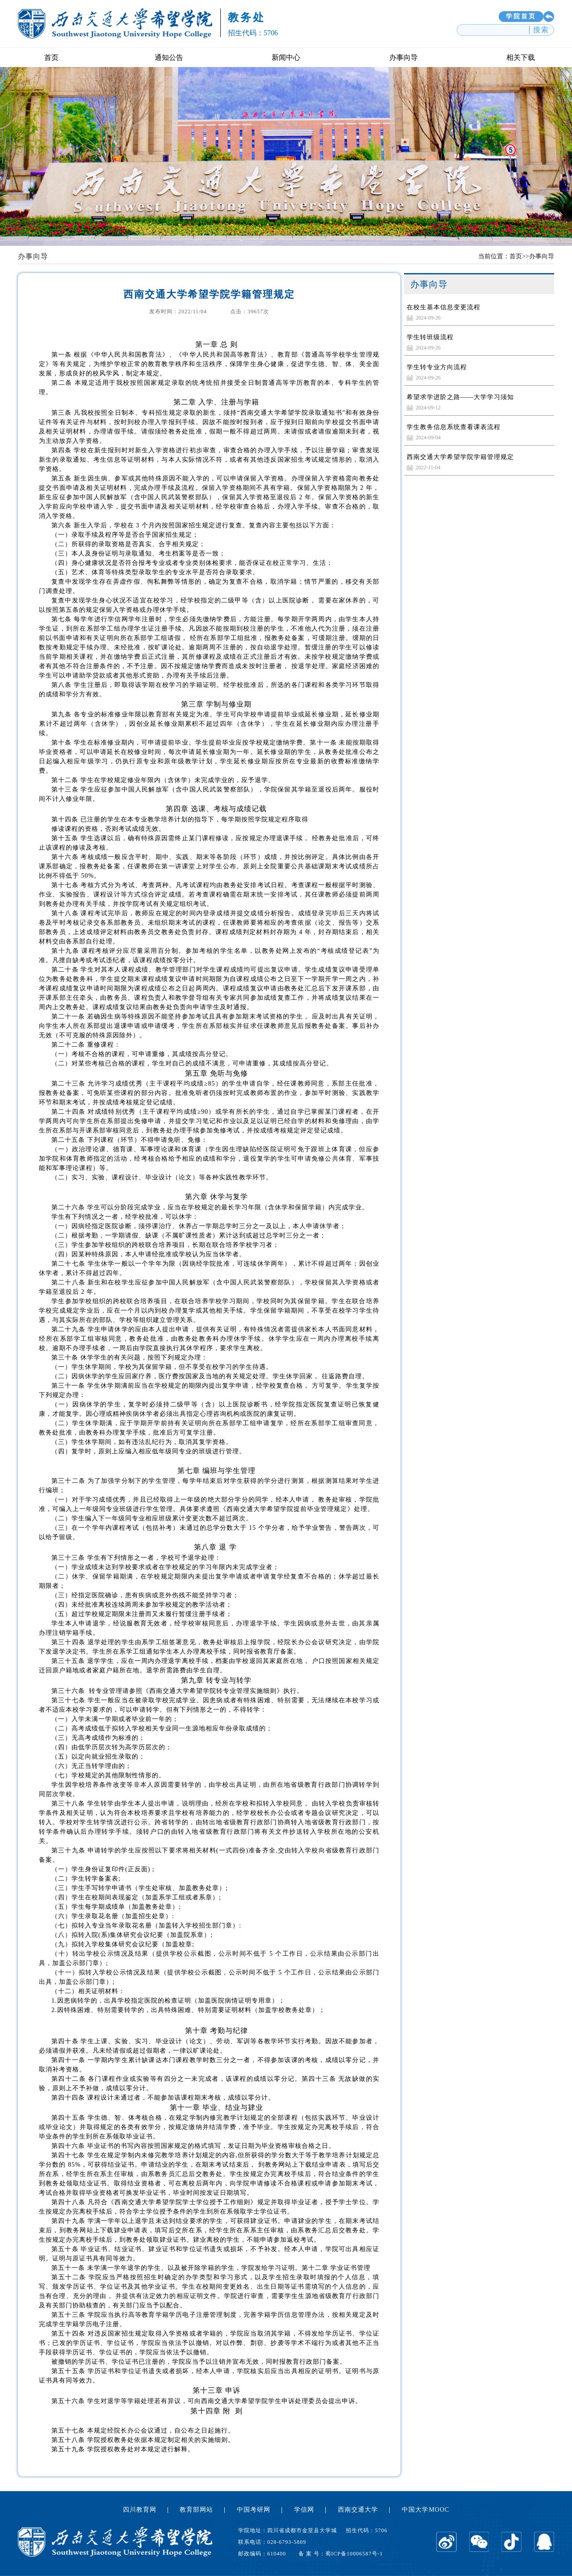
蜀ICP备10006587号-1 (354, 2554)
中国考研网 (253, 2509)
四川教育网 (139, 2509)
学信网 (304, 2509)
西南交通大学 (358, 2509)
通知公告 (169, 57)
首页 (51, 57)
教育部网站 (196, 2509)
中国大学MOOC (425, 2509)
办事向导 (403, 57)
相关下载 (520, 57)
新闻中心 (286, 57)
